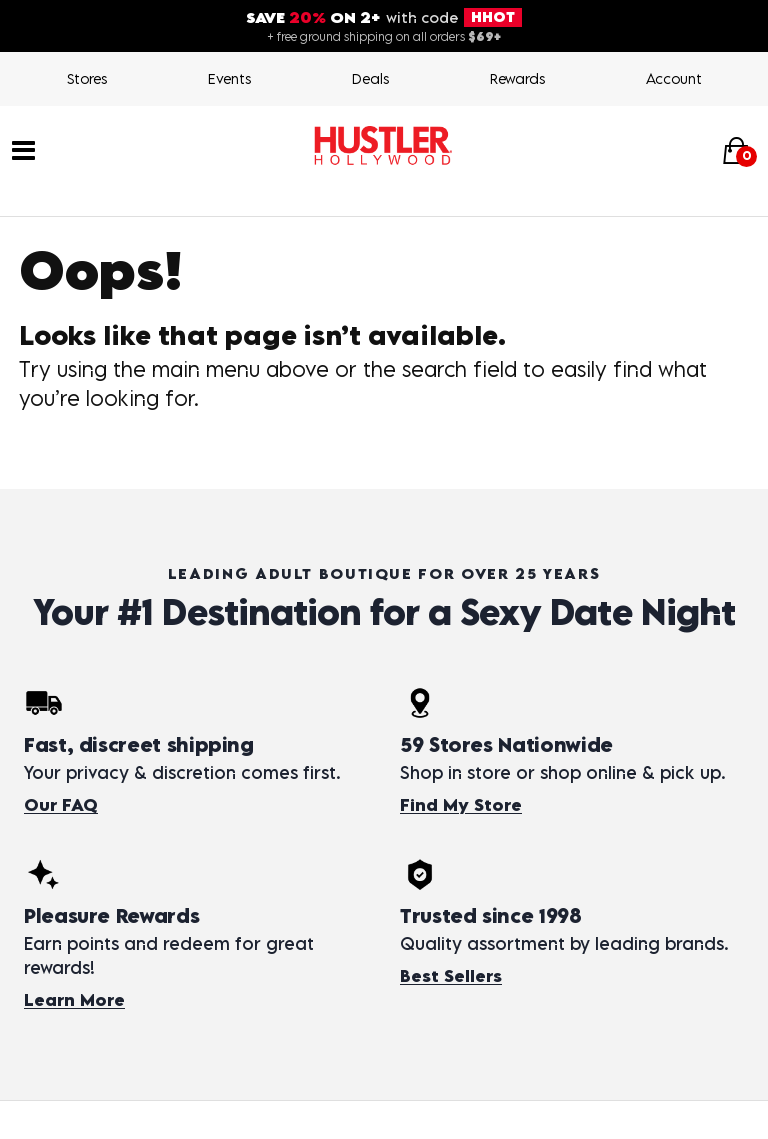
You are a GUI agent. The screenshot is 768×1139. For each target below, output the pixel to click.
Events (229, 78)
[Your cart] (736, 150)
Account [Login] (674, 78)
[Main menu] (23, 149)
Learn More (74, 1000)
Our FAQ (61, 805)
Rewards (517, 78)
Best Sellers (451, 976)
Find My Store (461, 805)
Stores (87, 78)
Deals (370, 78)
